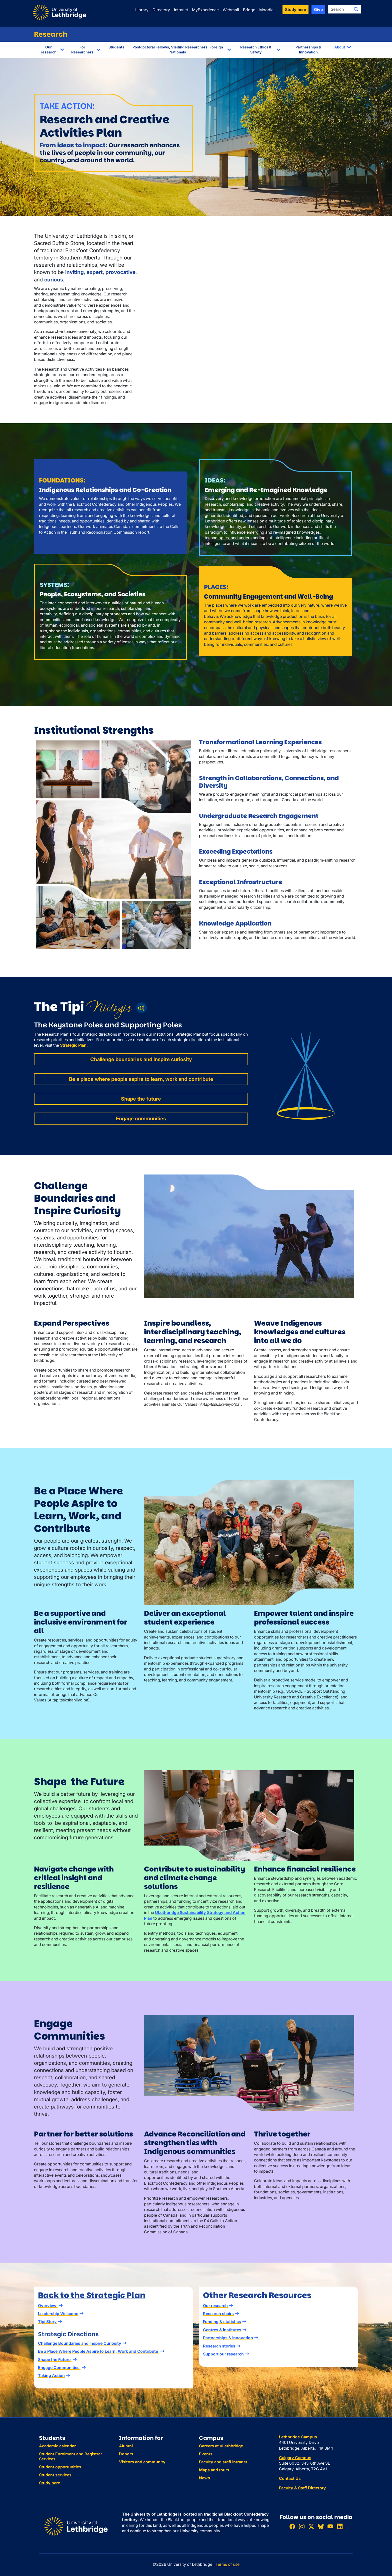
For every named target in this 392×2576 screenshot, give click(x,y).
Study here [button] (295, 9)
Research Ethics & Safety (256, 49)
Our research (48, 49)
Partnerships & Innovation (308, 49)
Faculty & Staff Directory (302, 2487)
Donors (126, 2453)
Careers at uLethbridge (221, 2445)
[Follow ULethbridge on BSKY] (321, 2526)
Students (116, 47)
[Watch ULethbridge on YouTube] (330, 2526)
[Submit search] (356, 9)
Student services (55, 2474)
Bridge (249, 9)
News (204, 2477)
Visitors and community (142, 2461)
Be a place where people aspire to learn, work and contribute (141, 1079)
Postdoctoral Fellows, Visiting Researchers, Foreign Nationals (177, 49)
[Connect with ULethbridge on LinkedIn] (340, 2526)
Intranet (181, 9)
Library (141, 9)
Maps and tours (214, 2469)
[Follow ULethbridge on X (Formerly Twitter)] (311, 2526)
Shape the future (141, 1099)
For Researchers (82, 49)
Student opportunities (60, 2466)
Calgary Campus (295, 2457)
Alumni (126, 2445)
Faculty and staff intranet (223, 2461)
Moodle (266, 9)
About (339, 47)
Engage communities (141, 1119)
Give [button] (318, 9)
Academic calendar (57, 2445)
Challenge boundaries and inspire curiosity (141, 1059)
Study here (49, 2482)
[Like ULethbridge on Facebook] (292, 2526)
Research (51, 34)
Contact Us (290, 2478)
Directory (161, 9)
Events (205, 2453)
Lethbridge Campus (298, 2436)
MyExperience (205, 9)
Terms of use (228, 2564)
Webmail (231, 9)
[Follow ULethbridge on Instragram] (302, 2526)
